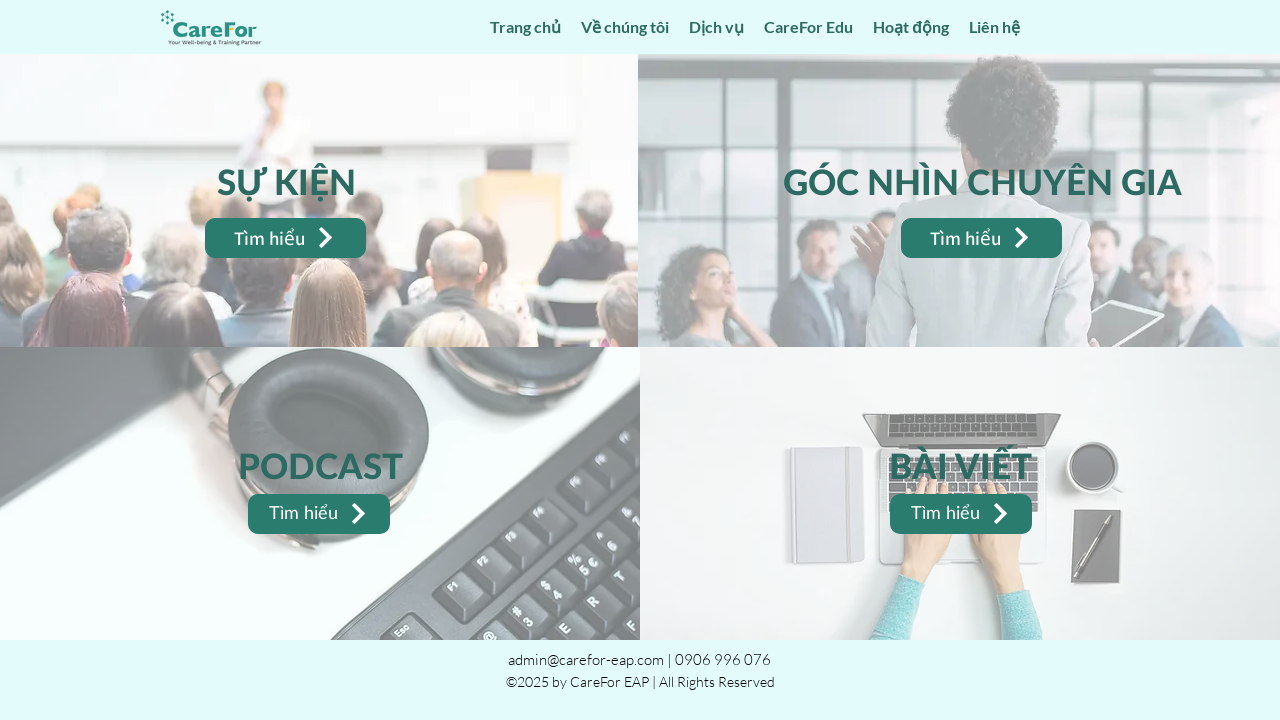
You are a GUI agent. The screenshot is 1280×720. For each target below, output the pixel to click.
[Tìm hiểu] (285, 238)
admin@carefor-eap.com (586, 659)
